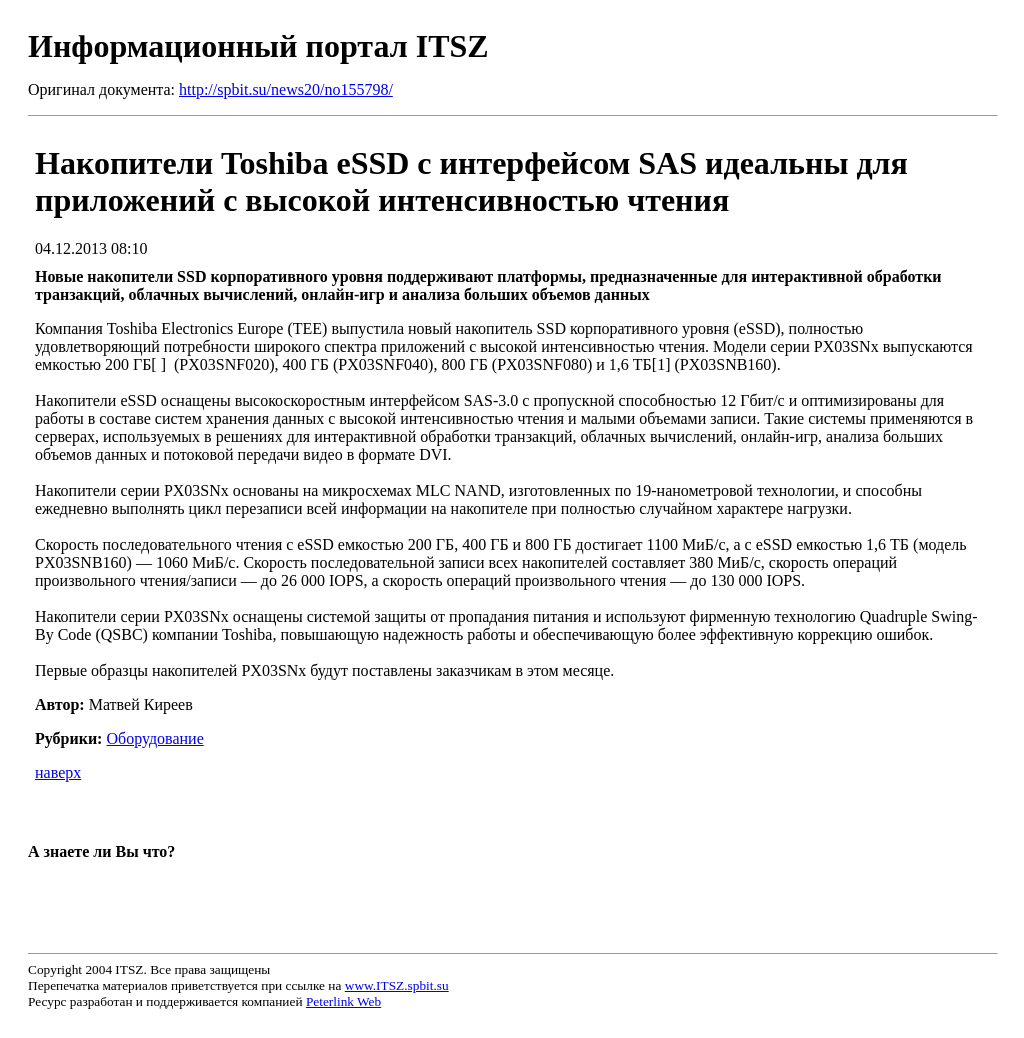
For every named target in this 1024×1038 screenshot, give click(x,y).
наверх (58, 772)
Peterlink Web (343, 1001)
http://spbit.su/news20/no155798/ (286, 89)
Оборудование (154, 738)
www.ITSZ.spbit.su (397, 985)
